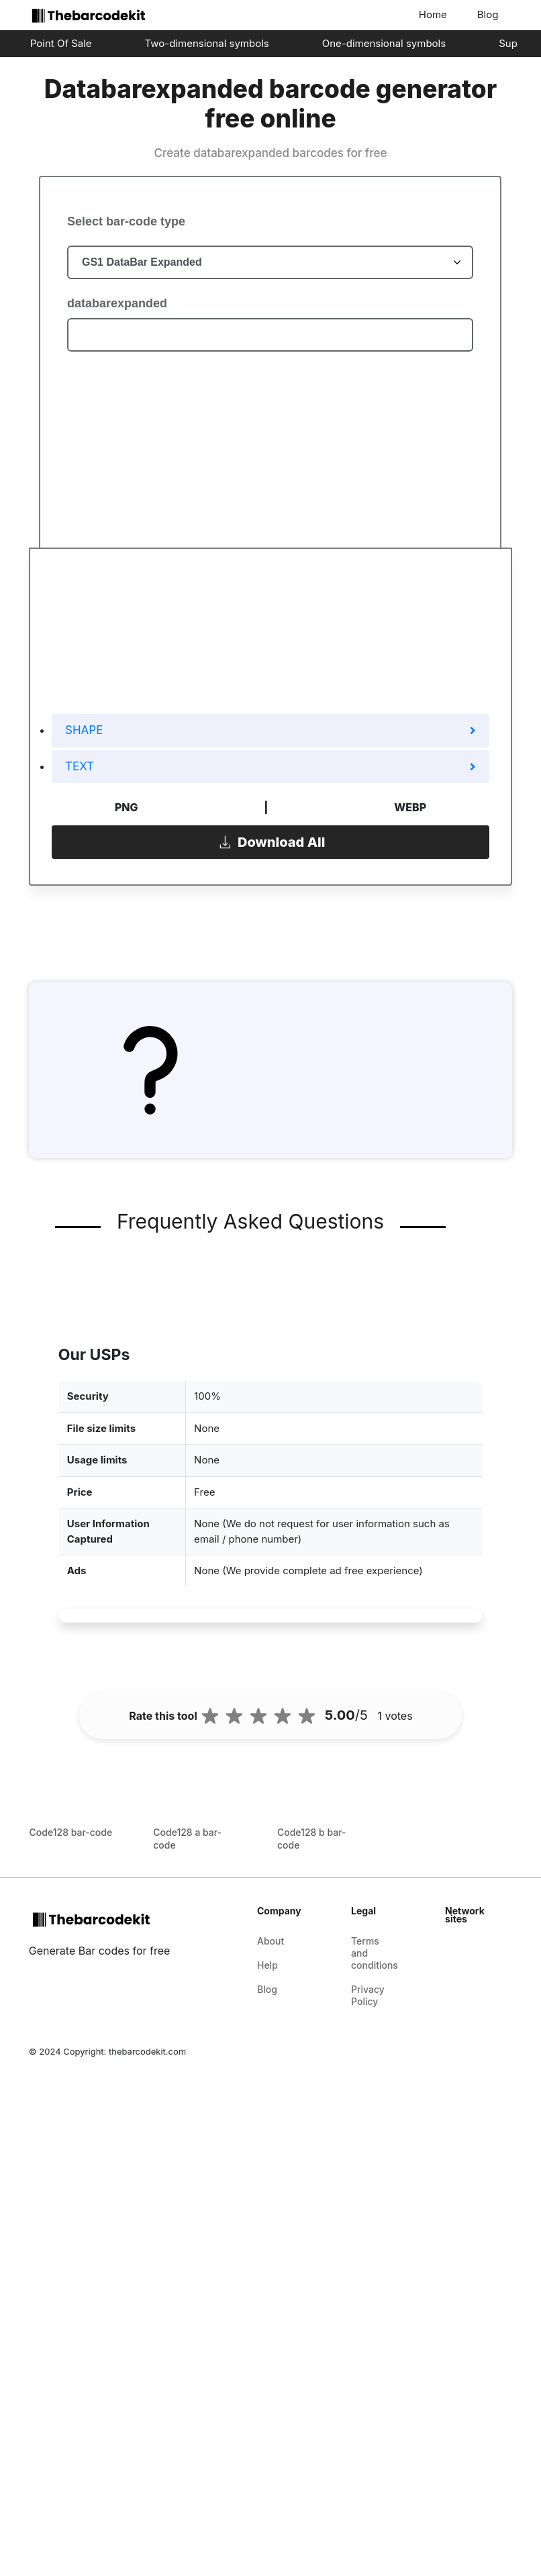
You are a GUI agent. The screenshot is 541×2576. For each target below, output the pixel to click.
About (270, 1941)
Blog (488, 14)
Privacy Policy (368, 1995)
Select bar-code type (126, 221)
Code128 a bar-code (187, 1838)
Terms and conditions (374, 1953)
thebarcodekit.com (147, 2051)
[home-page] (85, 15)
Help (267, 1965)
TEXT (270, 766)
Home (433, 14)
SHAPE (270, 730)
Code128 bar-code (71, 1832)
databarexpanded (117, 303)
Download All (271, 841)
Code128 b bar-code (311, 1838)
